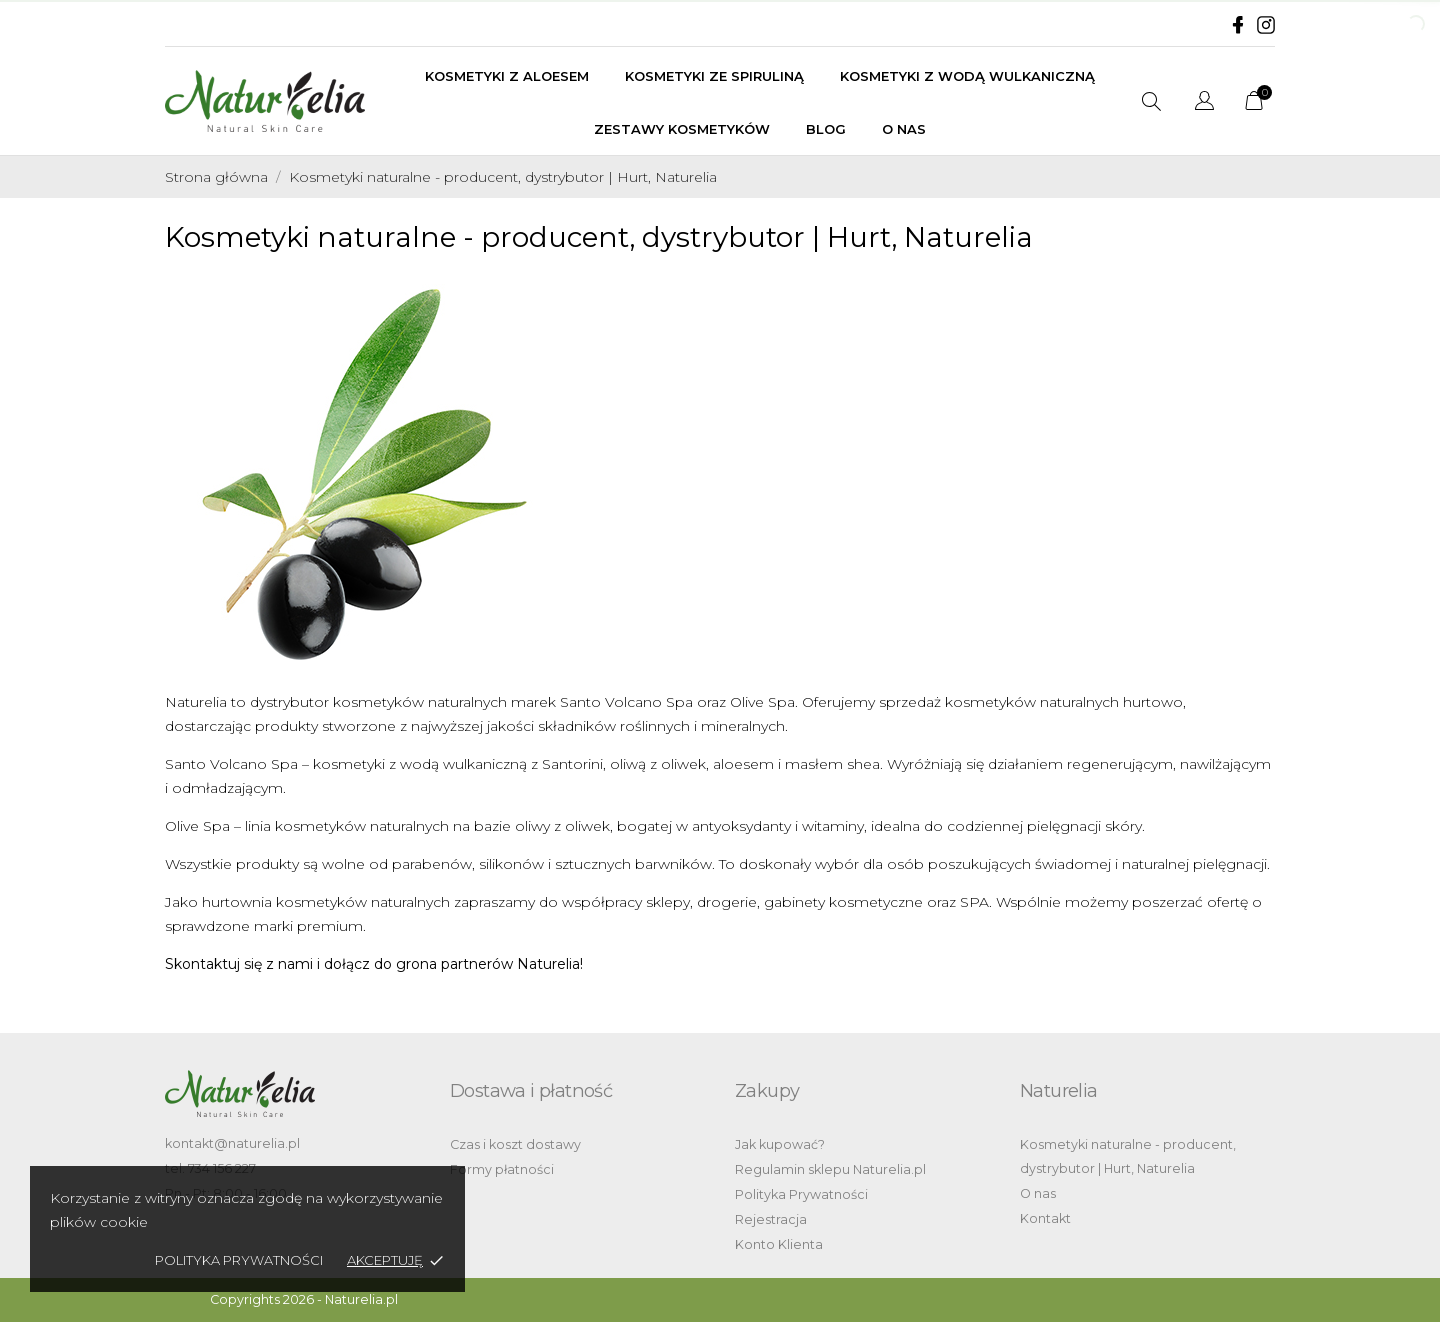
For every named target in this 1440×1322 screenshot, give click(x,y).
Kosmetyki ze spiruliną (714, 76)
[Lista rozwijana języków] (1204, 103)
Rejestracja (771, 1219)
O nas (904, 129)
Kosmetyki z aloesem (507, 76)
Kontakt (1045, 1218)
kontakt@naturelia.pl (232, 1143)
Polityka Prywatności (801, 1194)
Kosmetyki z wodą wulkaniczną (967, 76)
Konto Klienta (779, 1244)
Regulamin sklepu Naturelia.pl (830, 1169)
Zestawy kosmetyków (682, 129)
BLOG (826, 129)
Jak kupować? (780, 1144)
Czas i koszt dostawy (515, 1144)
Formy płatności (502, 1169)
